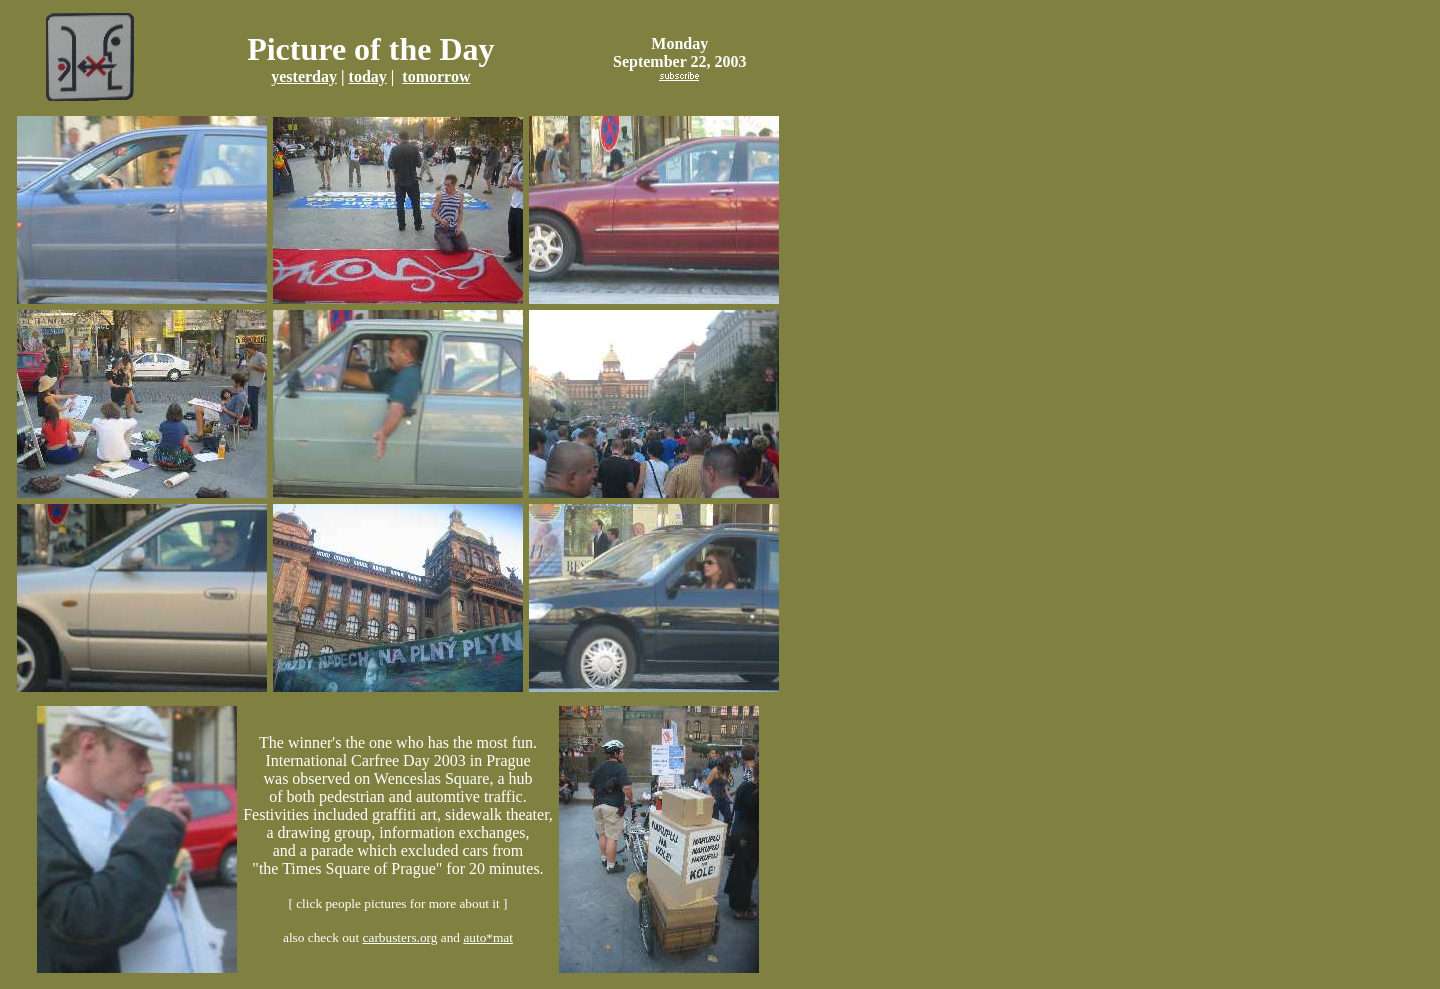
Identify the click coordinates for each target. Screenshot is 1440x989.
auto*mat (488, 937)
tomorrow (436, 76)
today (368, 76)
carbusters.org (400, 937)
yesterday (304, 76)
